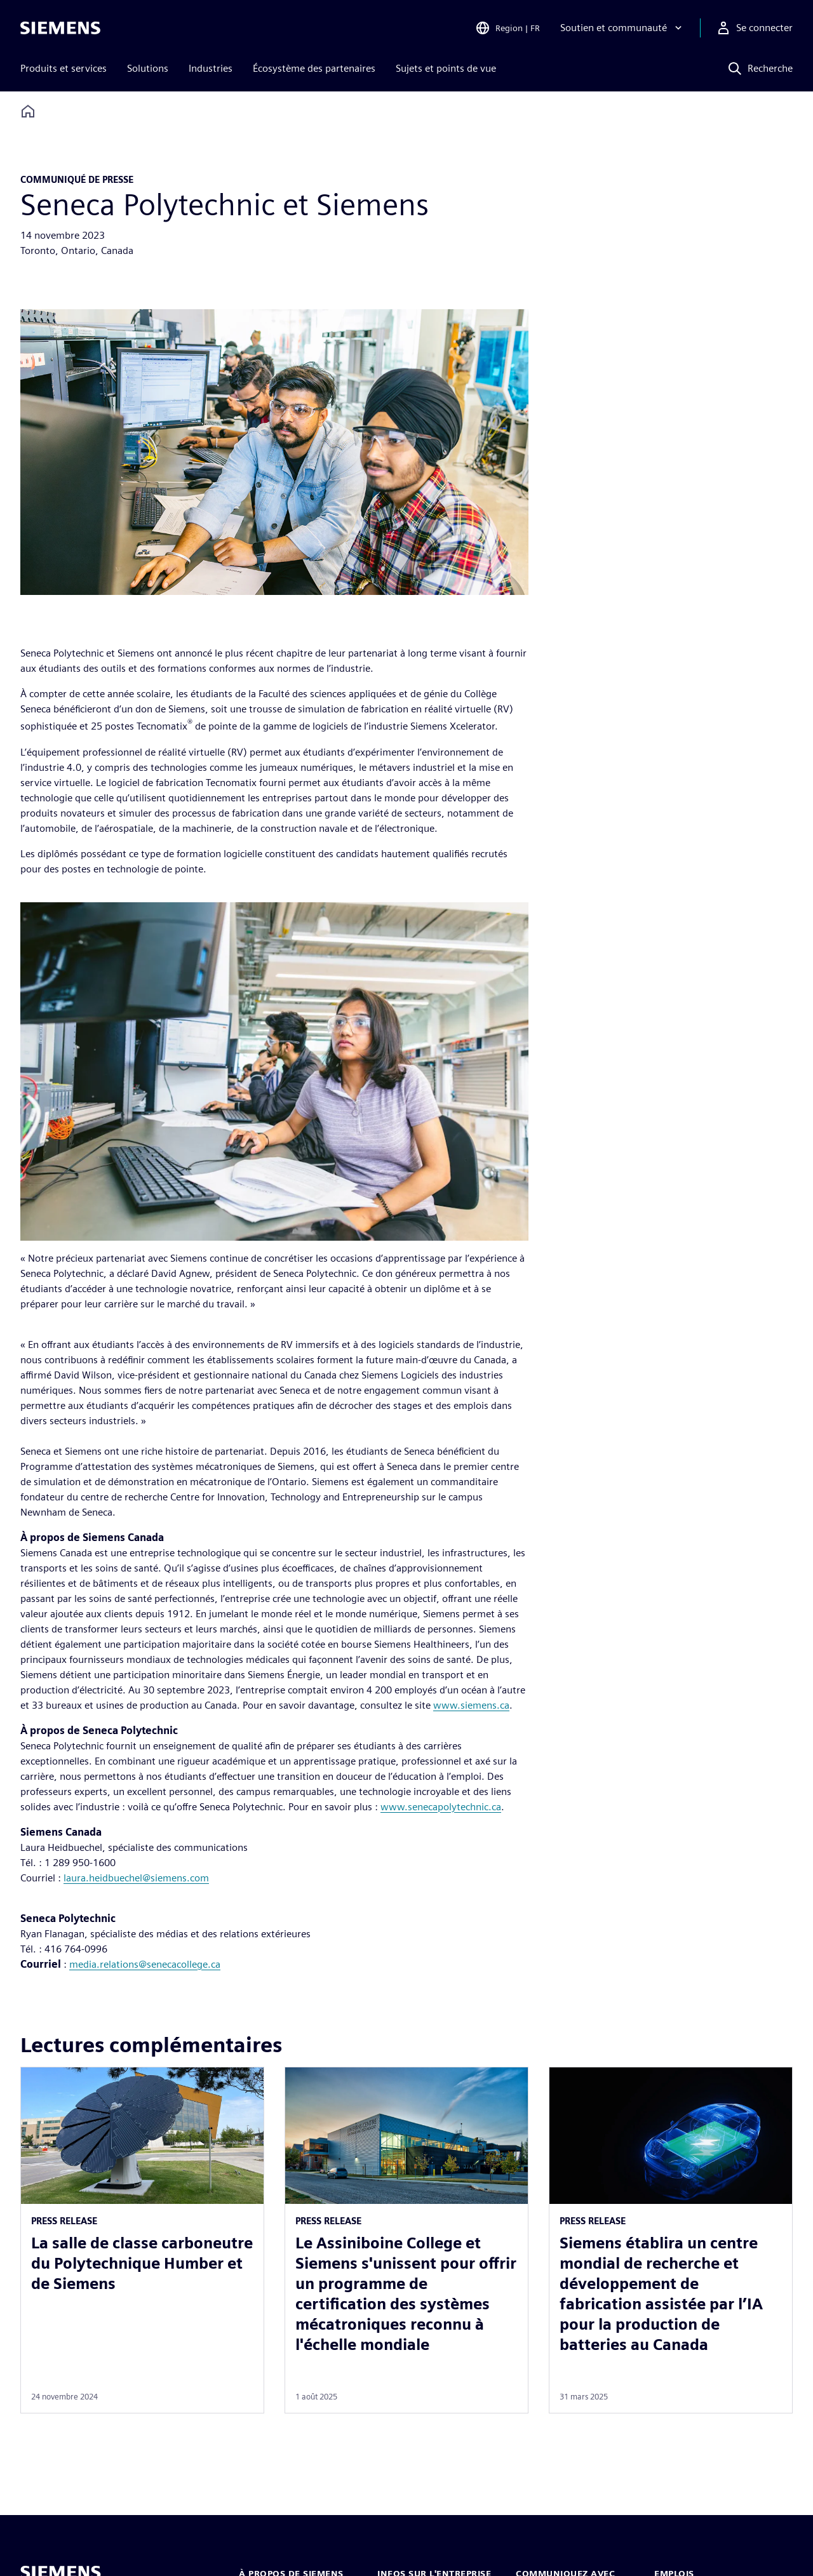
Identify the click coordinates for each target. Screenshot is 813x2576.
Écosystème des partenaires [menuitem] (314, 68)
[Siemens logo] (60, 28)
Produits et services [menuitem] (63, 68)
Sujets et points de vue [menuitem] (446, 68)
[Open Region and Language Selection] (507, 28)
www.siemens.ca (471, 1705)
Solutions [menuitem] (147, 68)
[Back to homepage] (28, 111)
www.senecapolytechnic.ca (440, 1807)
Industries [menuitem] (210, 68)
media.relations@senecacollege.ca (144, 1964)
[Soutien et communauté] (622, 28)
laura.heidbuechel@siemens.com (136, 1878)
